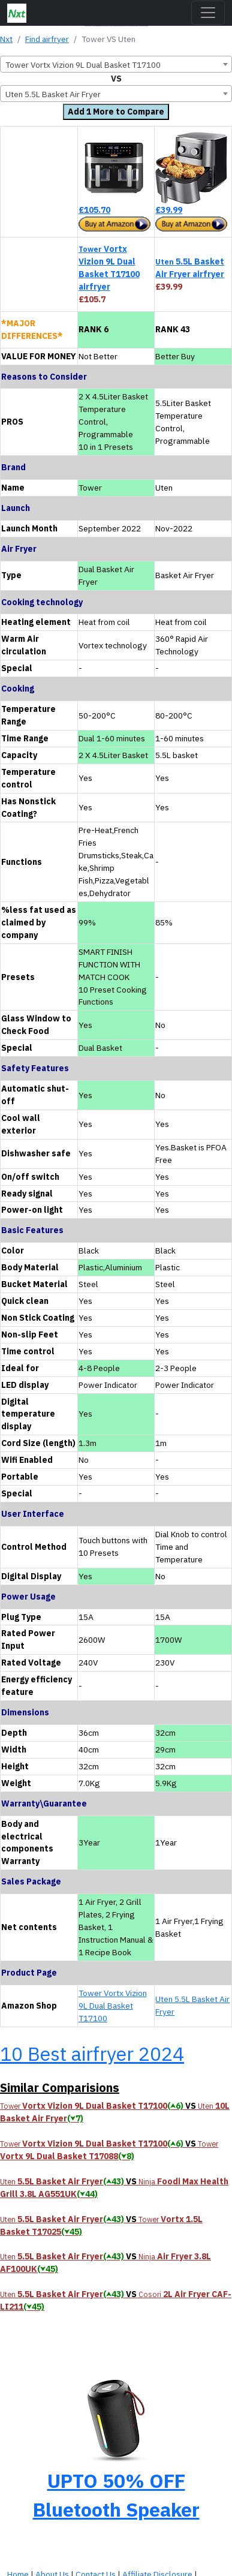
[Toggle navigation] (208, 13)
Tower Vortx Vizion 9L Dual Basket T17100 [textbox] (83, 64)
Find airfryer (47, 39)
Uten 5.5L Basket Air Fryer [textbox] (53, 94)
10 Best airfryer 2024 (92, 2053)
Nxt (6, 39)
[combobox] (116, 64)
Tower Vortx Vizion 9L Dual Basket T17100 (113, 2006)
